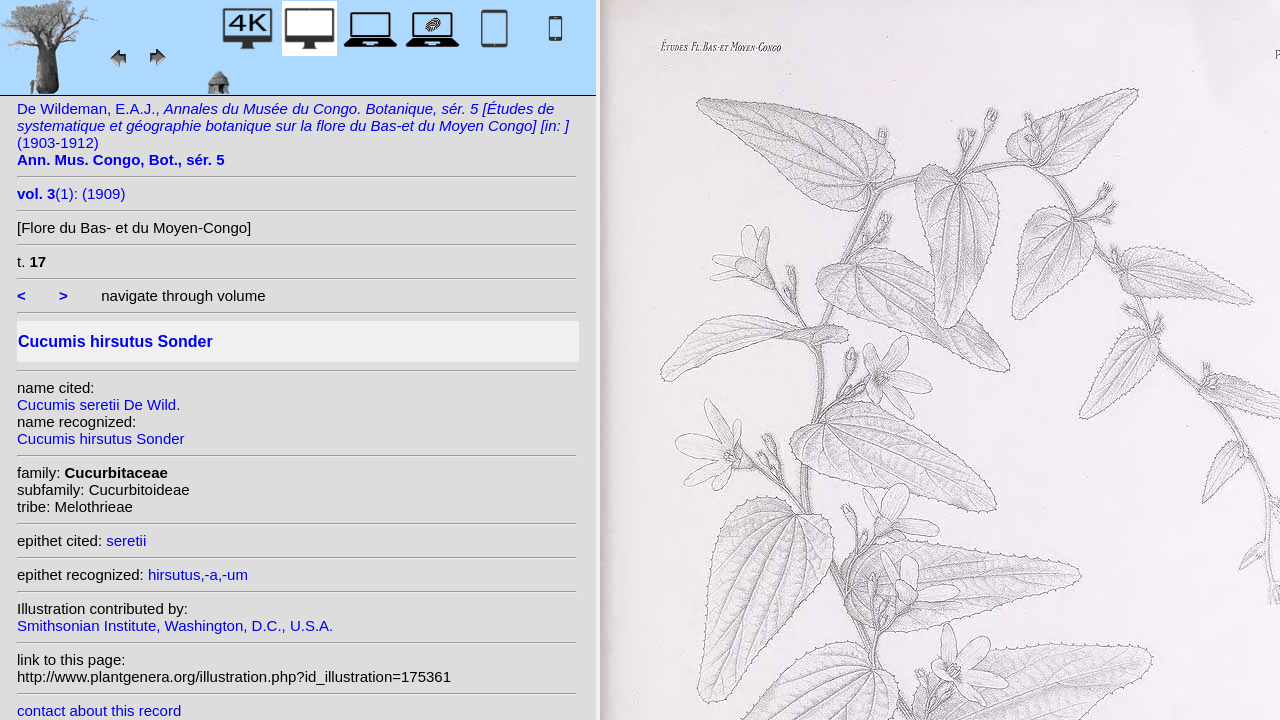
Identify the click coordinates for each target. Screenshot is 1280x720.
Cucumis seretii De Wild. (98, 404)
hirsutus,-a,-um (198, 574)
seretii (126, 540)
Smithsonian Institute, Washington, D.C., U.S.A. (175, 625)
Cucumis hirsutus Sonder (101, 438)
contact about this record (99, 710)
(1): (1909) (71, 193)
